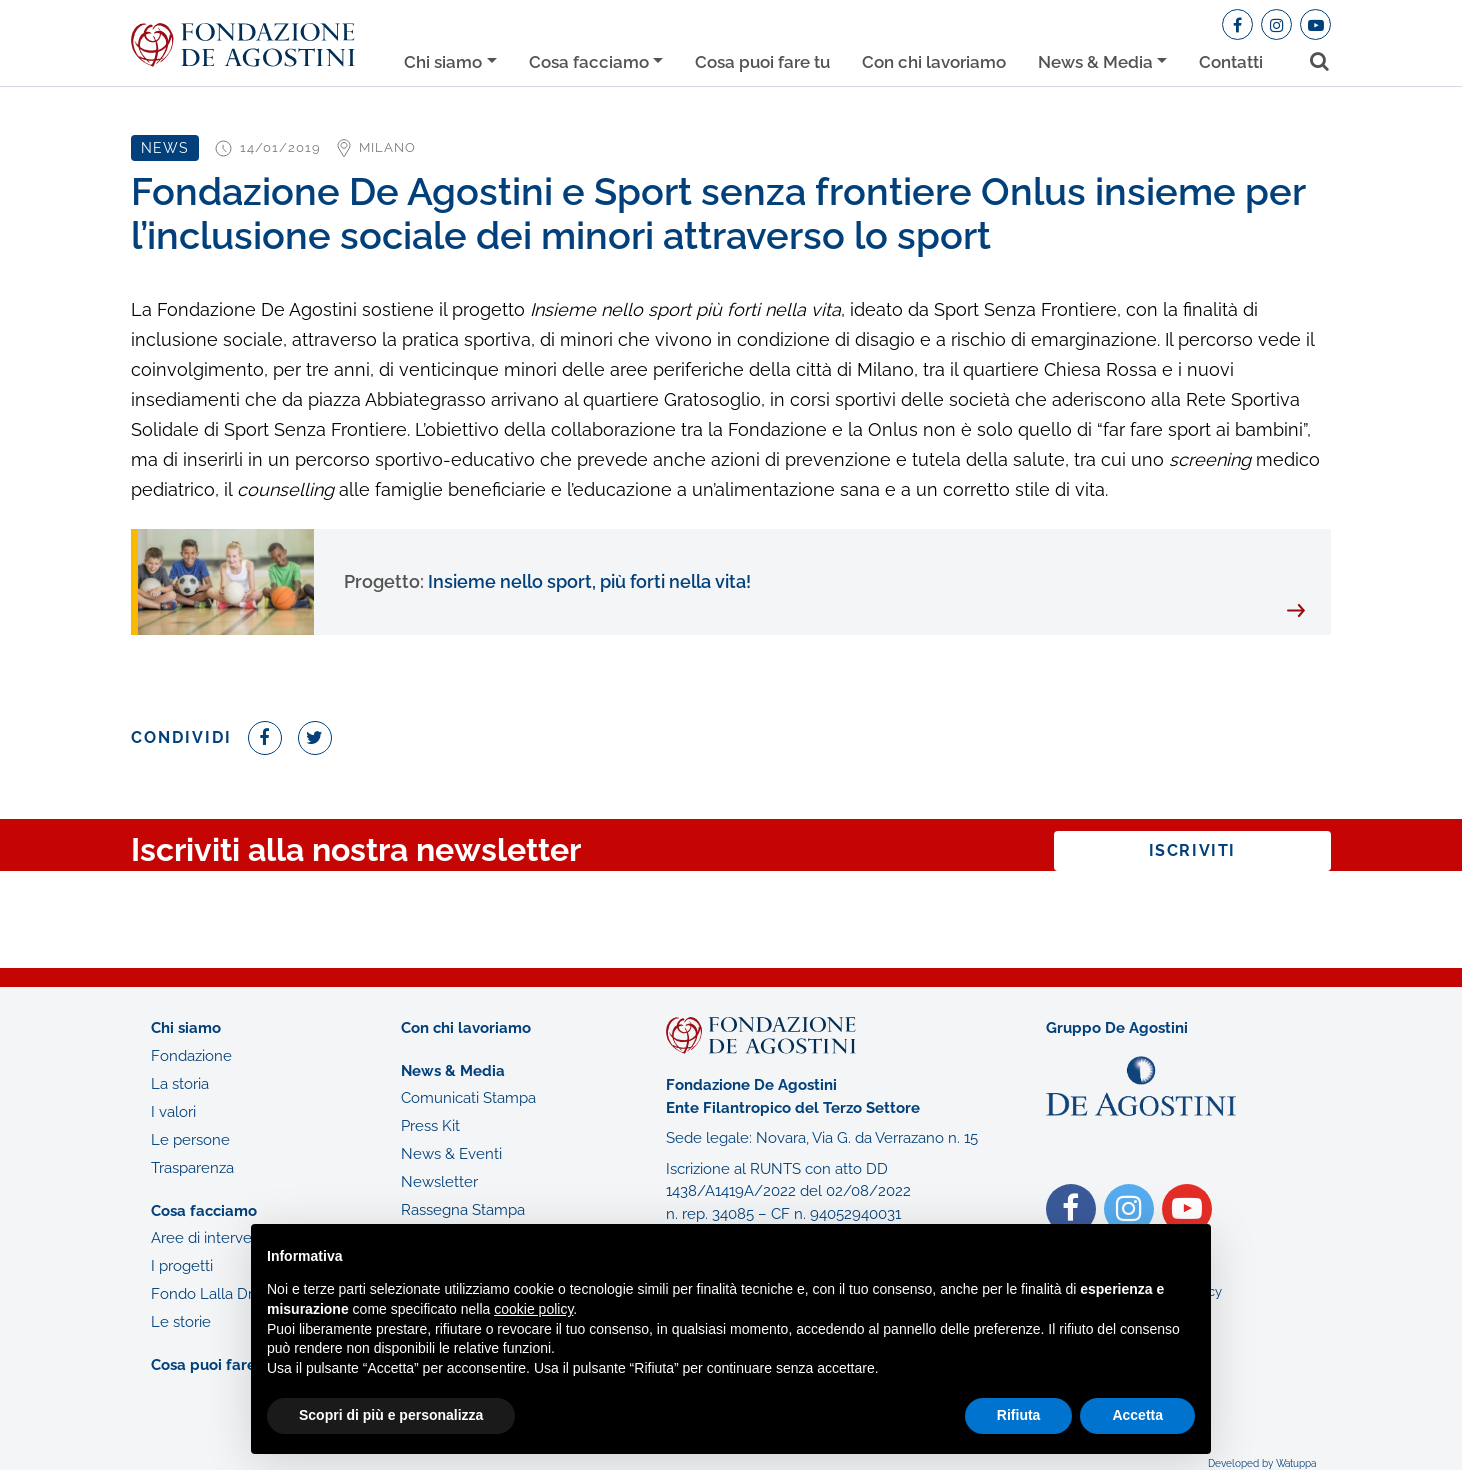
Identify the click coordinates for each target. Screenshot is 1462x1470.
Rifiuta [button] (1019, 1415)
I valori (173, 1112)
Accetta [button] (1137, 1415)
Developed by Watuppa (1262, 1463)
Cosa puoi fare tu (762, 62)
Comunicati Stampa (468, 1098)
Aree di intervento (213, 1238)
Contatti (1231, 62)
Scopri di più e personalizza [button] (391, 1415)
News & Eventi (451, 1154)
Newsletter (439, 1182)
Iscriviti (1192, 850)
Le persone (190, 1140)
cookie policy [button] (533, 1309)
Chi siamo (443, 62)
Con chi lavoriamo (934, 62)
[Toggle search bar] (1312, 57)
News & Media (1095, 62)
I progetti (182, 1266)
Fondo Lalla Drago (215, 1294)
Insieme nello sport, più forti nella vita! (547, 581)
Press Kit (430, 1126)
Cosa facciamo (589, 62)
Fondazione (191, 1056)
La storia (180, 1084)
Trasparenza (192, 1168)
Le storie (181, 1322)
